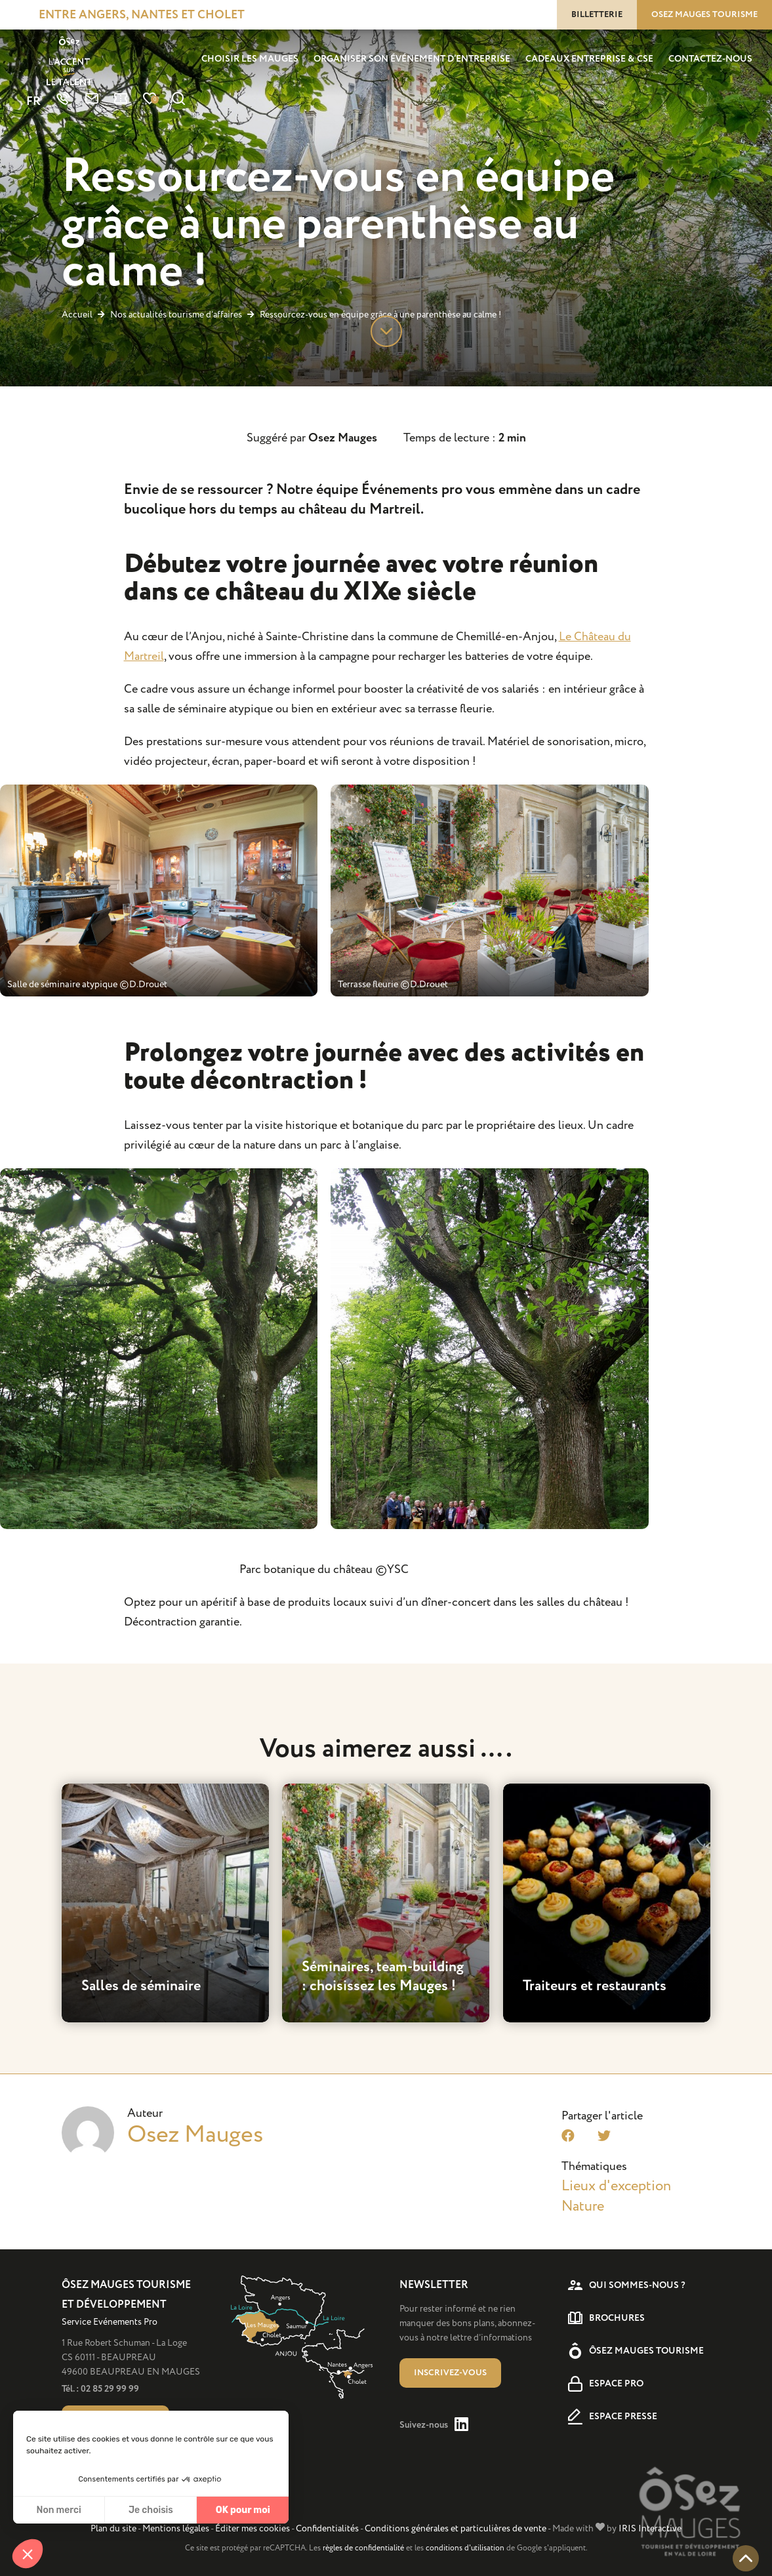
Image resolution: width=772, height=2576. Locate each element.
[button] (27, 2553)
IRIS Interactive (650, 2528)
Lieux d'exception (616, 2186)
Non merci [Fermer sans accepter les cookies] (58, 2510)
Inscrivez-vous (450, 2373)
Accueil (77, 314)
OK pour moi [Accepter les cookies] (243, 2510)
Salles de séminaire (141, 1986)
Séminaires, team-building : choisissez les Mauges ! (383, 1977)
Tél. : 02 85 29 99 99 (100, 2389)
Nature (582, 2206)
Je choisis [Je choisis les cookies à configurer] (151, 2510)
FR (33, 101)
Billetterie (596, 14)
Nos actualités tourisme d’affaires (177, 314)
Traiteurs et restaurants (594, 1986)
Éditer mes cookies (252, 2528)
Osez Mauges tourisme (704, 14)
